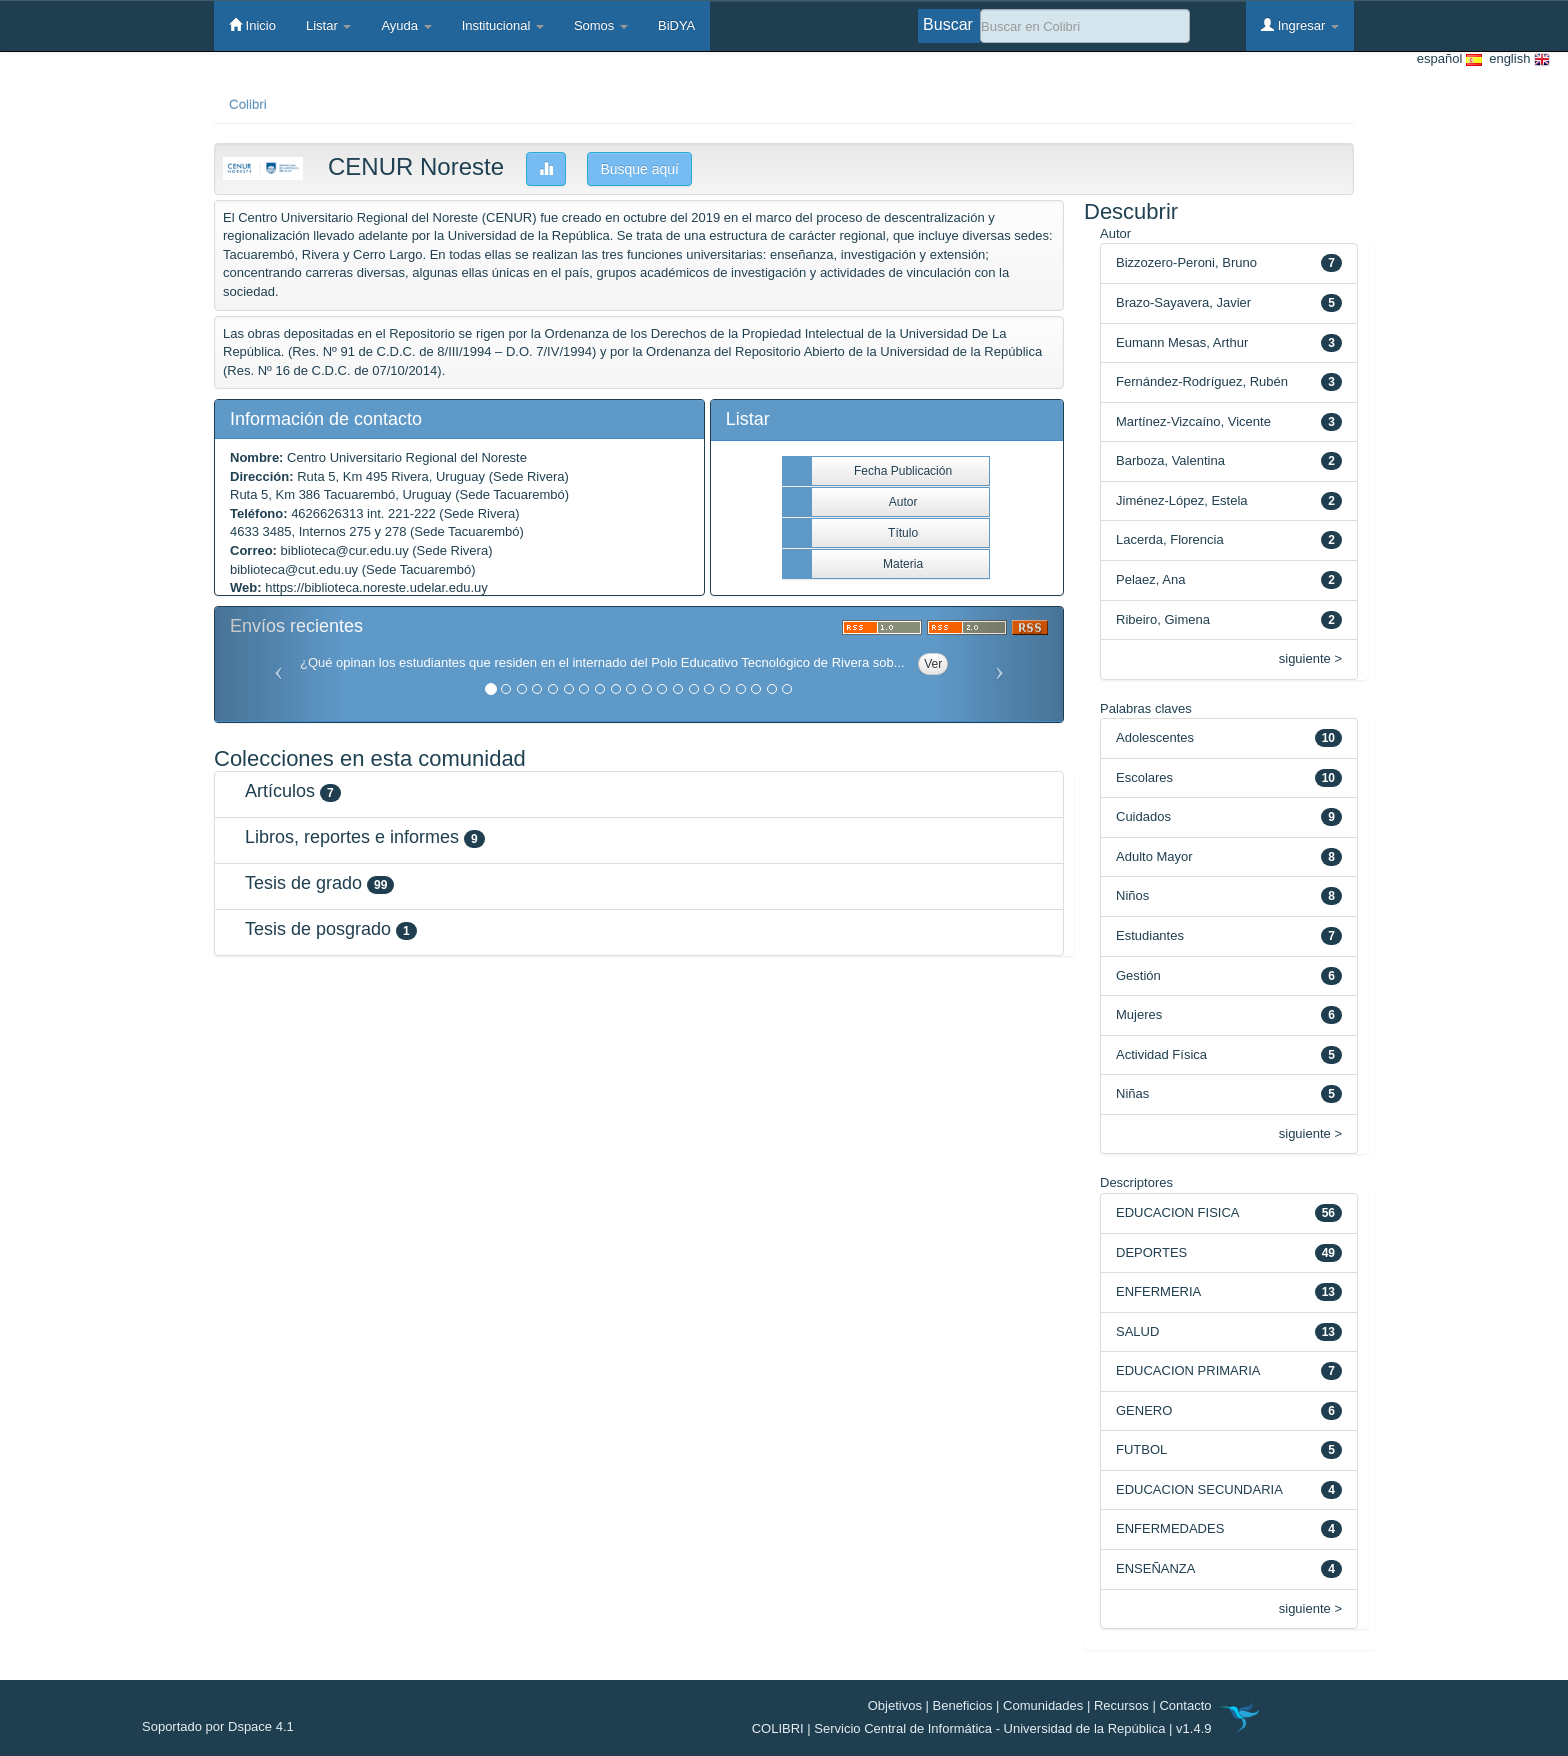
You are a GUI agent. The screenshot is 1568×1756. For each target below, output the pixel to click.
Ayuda (406, 25)
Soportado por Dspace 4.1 (218, 1726)
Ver (933, 664)
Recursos (1121, 1705)
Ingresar (1300, 25)
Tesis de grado (303, 883)
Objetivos (895, 1705)
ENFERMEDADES (1170, 1528)
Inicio (252, 25)
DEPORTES (1151, 1252)
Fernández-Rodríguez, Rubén (1202, 381)
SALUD (1137, 1331)
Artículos (280, 791)
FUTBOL (1141, 1449)
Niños (1132, 895)
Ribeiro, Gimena (1163, 619)
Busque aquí (639, 169)
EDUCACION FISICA (1178, 1212)
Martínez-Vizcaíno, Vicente (1193, 421)
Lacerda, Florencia (1170, 539)
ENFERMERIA (1158, 1291)
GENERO (1144, 1410)
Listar (328, 25)
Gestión (1138, 975)
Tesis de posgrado (318, 929)
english (1516, 59)
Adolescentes (1155, 737)
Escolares (1144, 777)
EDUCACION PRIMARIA (1188, 1370)
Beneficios (963, 1705)
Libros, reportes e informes (352, 837)
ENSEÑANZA (1155, 1568)
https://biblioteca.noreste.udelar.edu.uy (376, 587)
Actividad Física (1161, 1054)
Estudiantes (1150, 935)
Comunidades (1043, 1705)
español (1449, 59)
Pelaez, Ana (1150, 579)
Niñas (1132, 1093)
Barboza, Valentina (1170, 460)
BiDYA (676, 25)
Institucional (503, 25)
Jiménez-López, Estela (1182, 500)
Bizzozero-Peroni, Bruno (1186, 262)
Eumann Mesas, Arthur (1182, 342)
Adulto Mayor (1154, 856)
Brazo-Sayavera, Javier (1183, 302)
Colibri (248, 104)
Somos (601, 25)
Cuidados (1143, 816)
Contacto (1185, 1705)
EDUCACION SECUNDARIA (1199, 1489)
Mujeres (1139, 1014)
